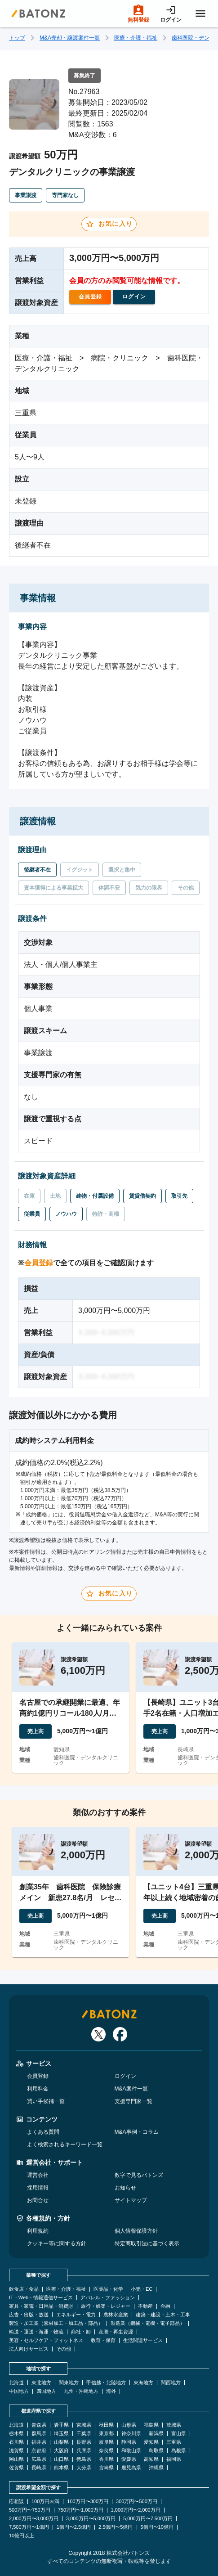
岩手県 (61, 2425)
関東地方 (69, 2382)
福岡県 (173, 2459)
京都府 (38, 2450)
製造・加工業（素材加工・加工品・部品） (56, 2323)
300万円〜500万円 (136, 2501)
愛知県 (151, 2442)
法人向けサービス (29, 2349)
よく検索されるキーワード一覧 (64, 2144)
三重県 (173, 2442)
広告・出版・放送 (29, 2314)
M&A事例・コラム (137, 2132)
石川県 (16, 2442)
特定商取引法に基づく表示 (147, 2243)
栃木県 (16, 2433)
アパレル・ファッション (107, 2297)
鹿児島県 (131, 2467)
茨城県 (173, 2425)
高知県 (151, 2459)
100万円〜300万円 (87, 2501)
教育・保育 (103, 2340)
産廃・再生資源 (115, 2331)
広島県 (38, 2459)
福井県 (38, 2442)
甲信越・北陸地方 (106, 2382)
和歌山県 (131, 2450)
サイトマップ (131, 2200)
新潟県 (156, 2433)
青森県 (38, 2425)
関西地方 (171, 2382)
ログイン (125, 2076)
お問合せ (38, 2200)
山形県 (128, 2425)
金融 (165, 2306)
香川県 (106, 2459)
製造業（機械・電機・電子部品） (148, 2323)
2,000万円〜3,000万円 (33, 2518)
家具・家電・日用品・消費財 (41, 2306)
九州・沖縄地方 (81, 2391)
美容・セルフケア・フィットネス (46, 2340)
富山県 (178, 2433)
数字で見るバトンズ (139, 2175)
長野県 (83, 2442)
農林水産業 (115, 2314)
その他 (63, 2349)
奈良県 (106, 2450)
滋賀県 (16, 2450)
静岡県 (128, 2442)
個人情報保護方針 (136, 2231)
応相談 (16, 2501)
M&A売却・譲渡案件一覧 (70, 38)
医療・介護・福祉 (135, 38)
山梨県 (61, 2442)
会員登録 (38, 1263)
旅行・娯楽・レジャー (105, 2306)
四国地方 (46, 2391)
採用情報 (38, 2188)
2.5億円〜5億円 (115, 2527)
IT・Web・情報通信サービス (41, 2297)
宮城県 (83, 2425)
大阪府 (61, 2450)
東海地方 (143, 2382)
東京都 (106, 2433)
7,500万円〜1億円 (29, 2527)
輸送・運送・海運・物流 (36, 2331)
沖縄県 (156, 2467)
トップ (17, 38)
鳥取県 (156, 2450)
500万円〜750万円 (29, 2510)
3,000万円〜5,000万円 (91, 2518)
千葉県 (83, 2433)
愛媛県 (128, 2459)
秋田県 (106, 2425)
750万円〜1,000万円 (80, 2510)
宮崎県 (106, 2467)
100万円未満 (45, 2501)
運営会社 (38, 2175)
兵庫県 (83, 2450)
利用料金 (38, 2089)
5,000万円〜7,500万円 (148, 2518)
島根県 (178, 2450)
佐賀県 (16, 2467)
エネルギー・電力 (76, 2314)
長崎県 (38, 2467)
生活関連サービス (143, 2340)
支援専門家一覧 (133, 2101)
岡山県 (16, 2459)
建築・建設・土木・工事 (163, 2314)
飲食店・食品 (24, 2289)
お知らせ (125, 2188)
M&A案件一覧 (131, 2089)
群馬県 (38, 2433)
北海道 (16, 2382)
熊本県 (61, 2467)
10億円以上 (21, 2535)
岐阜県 (106, 2442)
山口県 (61, 2459)
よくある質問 (43, 2132)
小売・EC (141, 2289)
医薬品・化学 (108, 2289)
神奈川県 (131, 2433)
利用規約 (38, 2231)
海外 (111, 2391)
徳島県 (83, 2459)
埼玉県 (61, 2433)
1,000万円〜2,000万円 (135, 2510)
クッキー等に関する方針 (56, 2243)
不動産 (145, 2306)
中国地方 (19, 2391)
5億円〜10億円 (157, 2527)
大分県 (83, 2467)
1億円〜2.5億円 (74, 2527)
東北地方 (41, 2382)
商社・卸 (81, 2331)
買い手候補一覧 (46, 2101)
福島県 (151, 2425)
